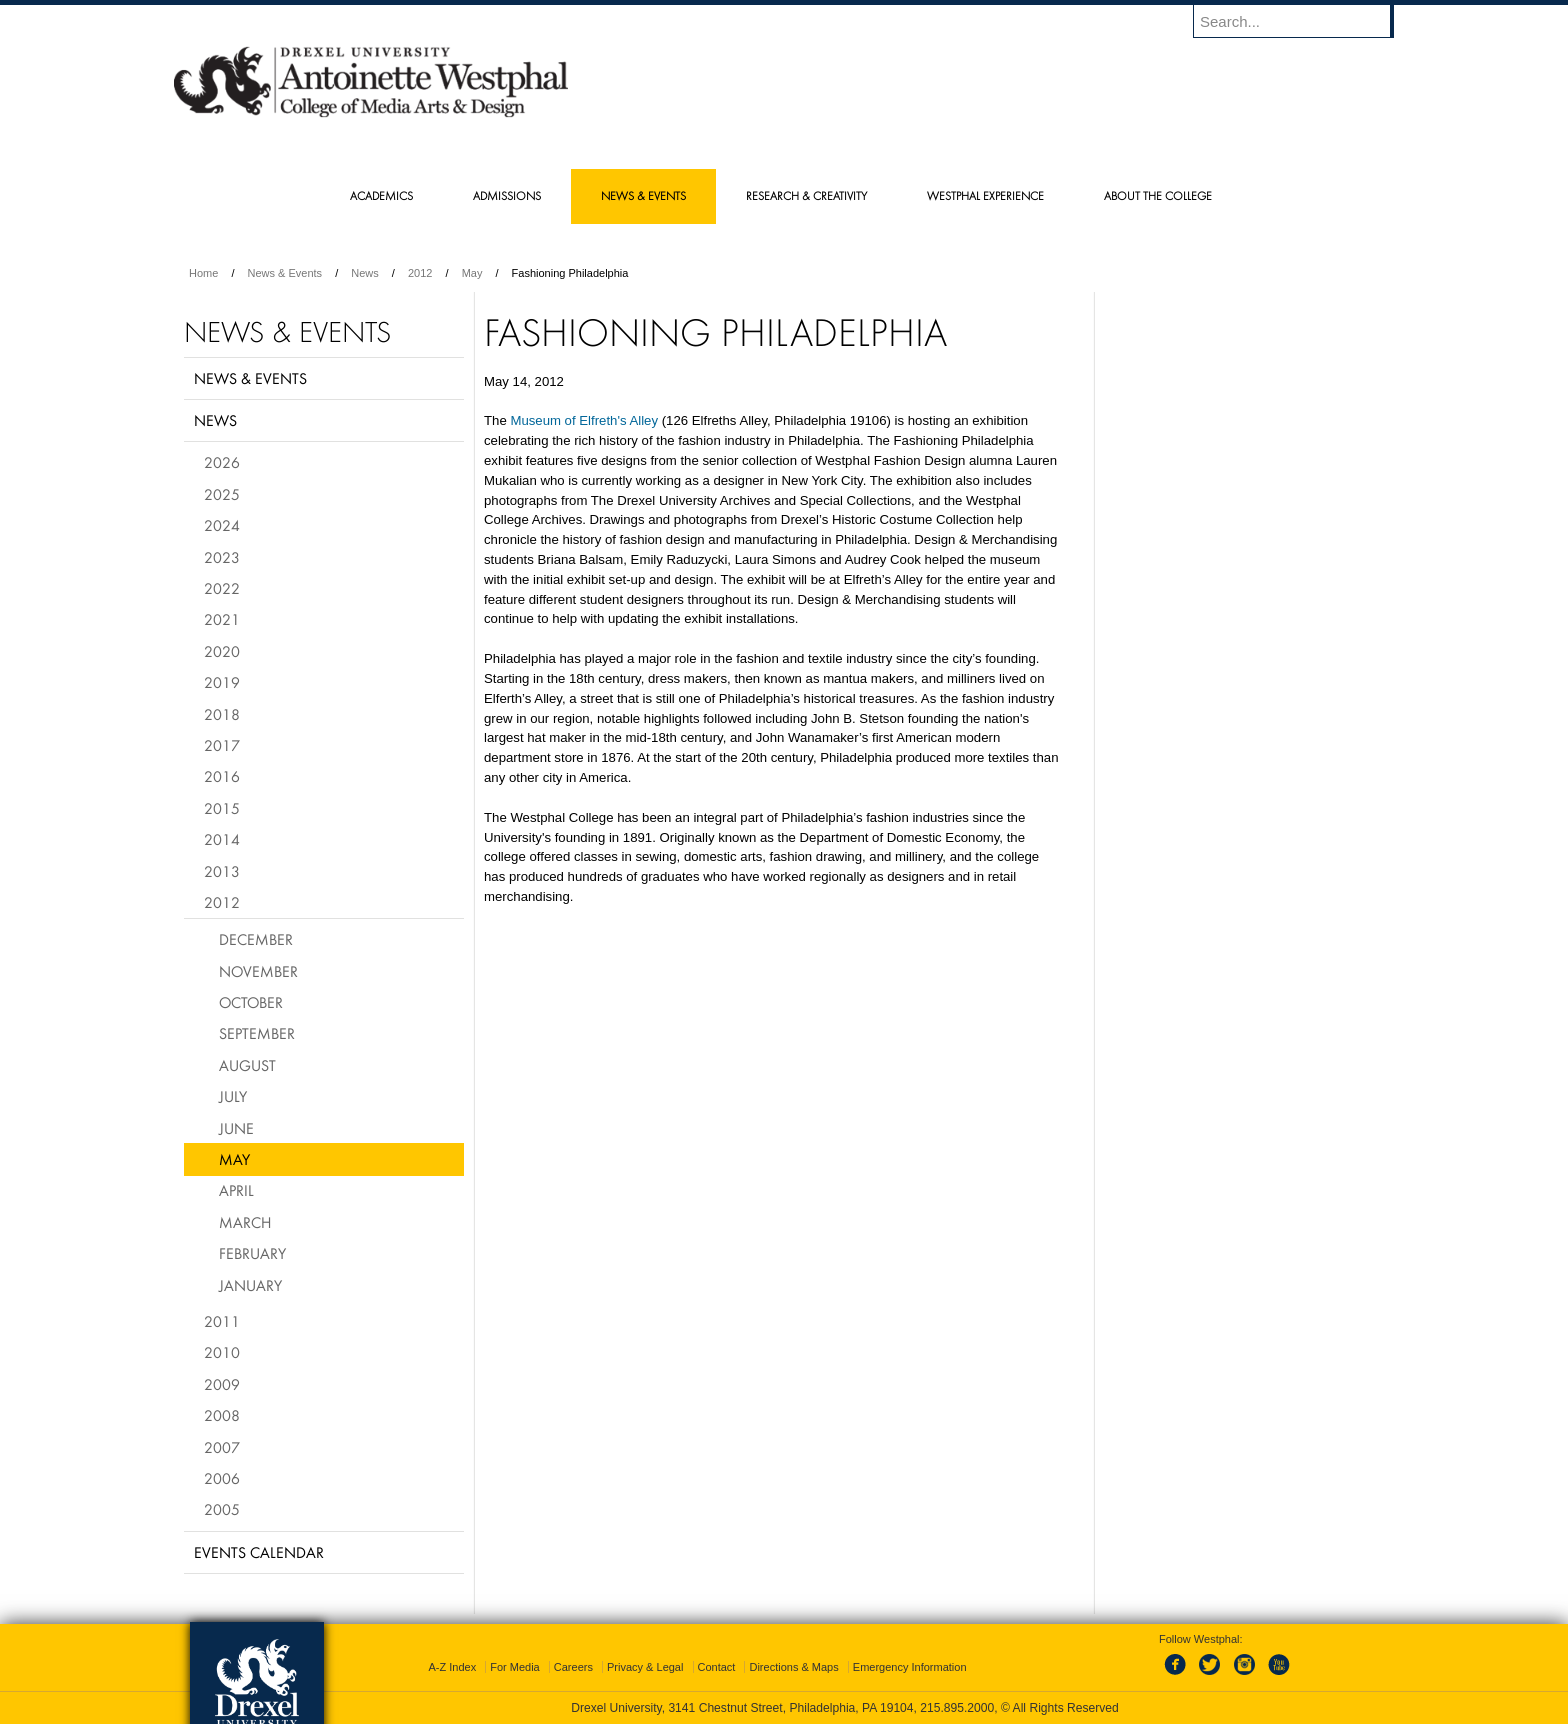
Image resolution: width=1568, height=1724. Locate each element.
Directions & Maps (793, 1667)
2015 (222, 808)
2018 (222, 714)
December (256, 939)
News (365, 273)
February (252, 1253)
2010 (222, 1352)
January (250, 1285)
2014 (222, 839)
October (251, 1002)
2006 (222, 1478)
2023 (222, 557)
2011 (222, 1321)
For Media (515, 1667)
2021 (222, 619)
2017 (222, 745)
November (258, 971)
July (233, 1096)
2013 (222, 871)
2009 (222, 1384)
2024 (222, 525)
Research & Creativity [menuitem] (806, 195)
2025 (222, 494)
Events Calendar (259, 1552)
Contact (717, 1667)
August (247, 1065)
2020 (222, 651)
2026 (222, 462)
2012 (420, 273)
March (245, 1222)
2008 (222, 1415)
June (236, 1128)
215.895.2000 (957, 1708)
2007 (222, 1447)
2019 (222, 682)
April (236, 1190)
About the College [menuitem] (1158, 195)
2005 (222, 1509)
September (257, 1033)
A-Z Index (452, 1667)
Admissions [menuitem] (507, 195)
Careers (573, 1667)
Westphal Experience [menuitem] (985, 195)
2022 (222, 588)
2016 (222, 776)
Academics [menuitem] (381, 195)
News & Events (285, 273)
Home (203, 273)
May (472, 273)
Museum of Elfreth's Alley (584, 420)
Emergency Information (910, 1667)
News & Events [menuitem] (643, 195)
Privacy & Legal (645, 1667)
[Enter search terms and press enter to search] (1303, 21)
